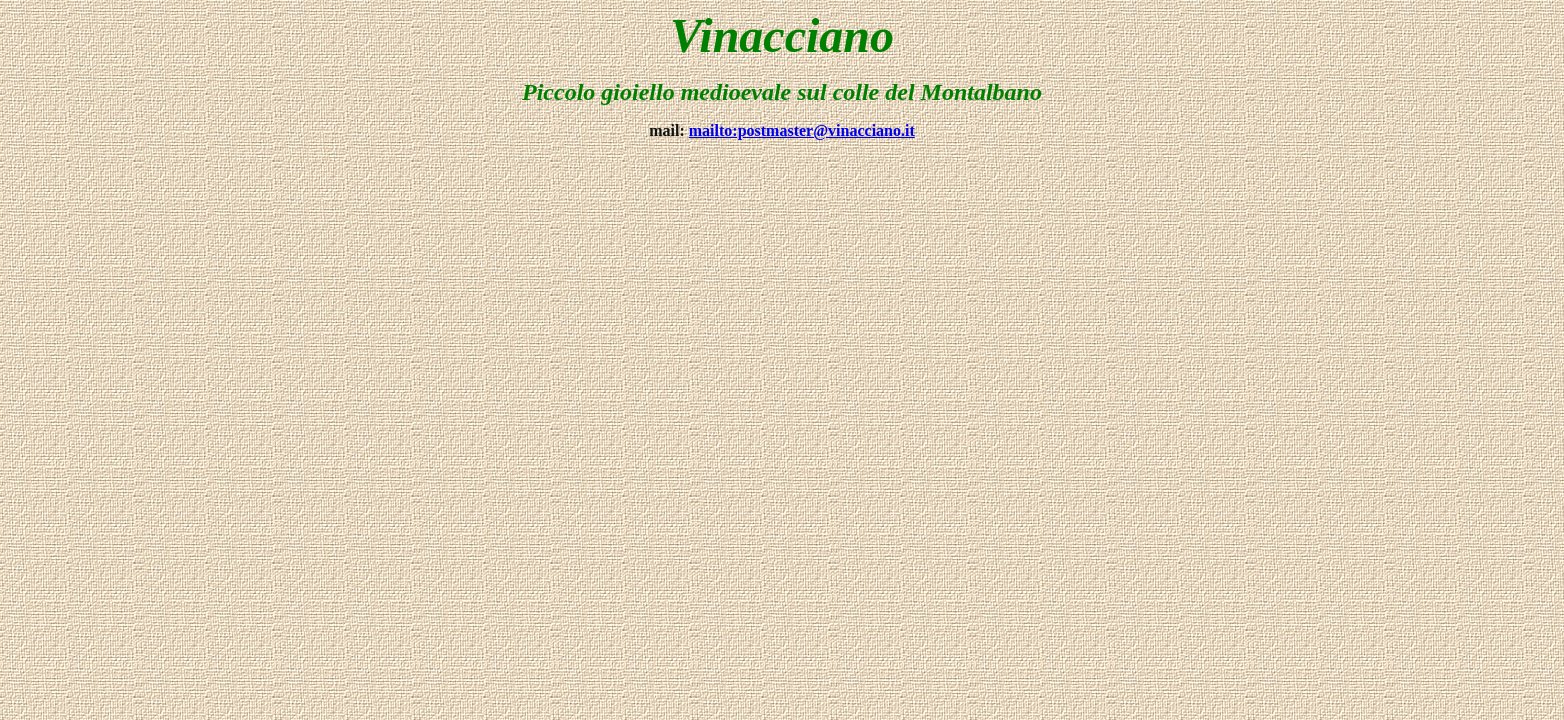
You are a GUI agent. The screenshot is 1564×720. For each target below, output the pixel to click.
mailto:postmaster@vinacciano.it (802, 130)
